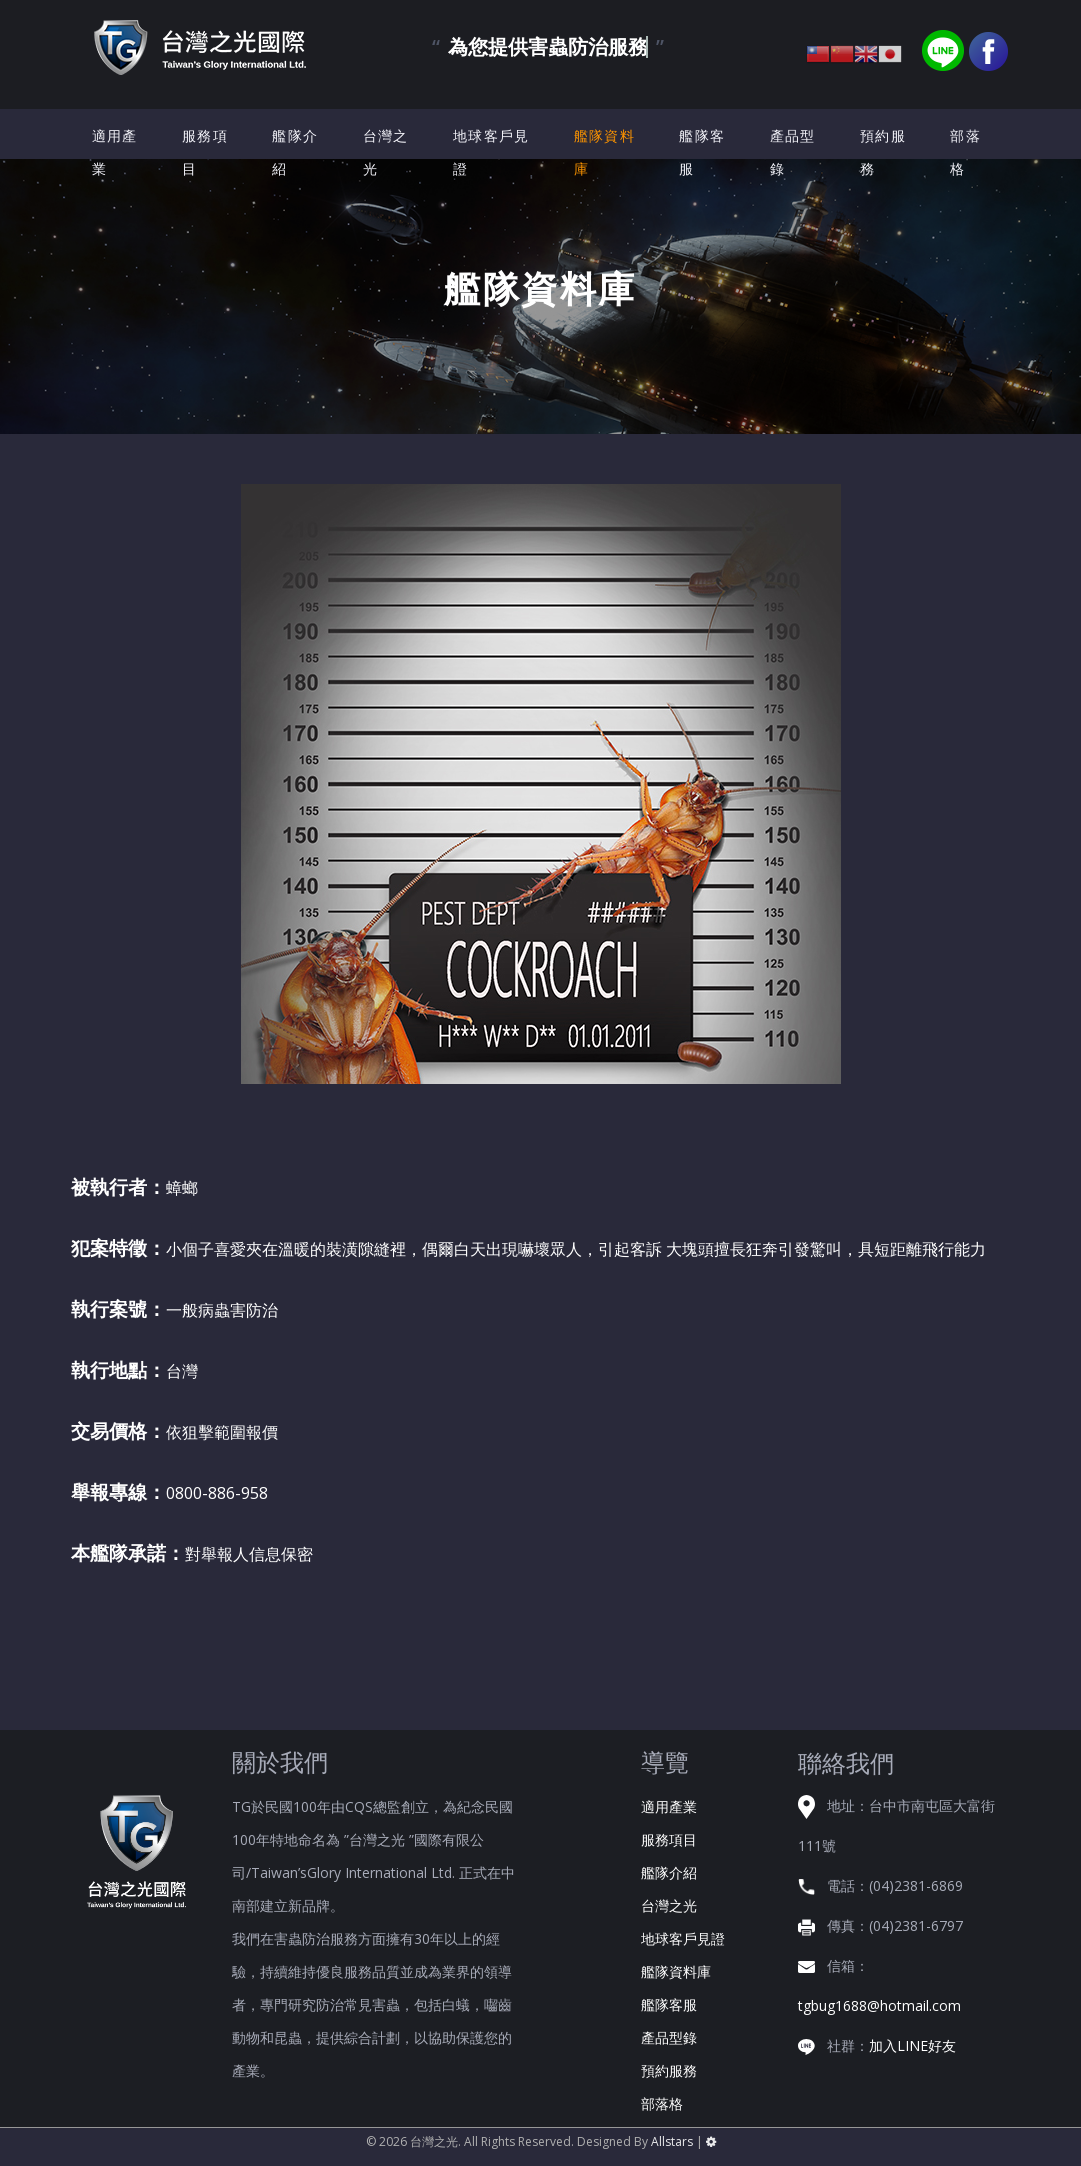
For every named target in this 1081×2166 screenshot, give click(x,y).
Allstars (672, 2141)
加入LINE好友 (912, 2045)
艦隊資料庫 (604, 152)
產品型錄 (793, 152)
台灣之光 (386, 152)
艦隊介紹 (295, 152)
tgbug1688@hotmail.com (879, 2005)
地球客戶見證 (491, 152)
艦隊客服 (702, 152)
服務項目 (205, 152)
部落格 (965, 152)
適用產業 (115, 152)
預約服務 (883, 152)
